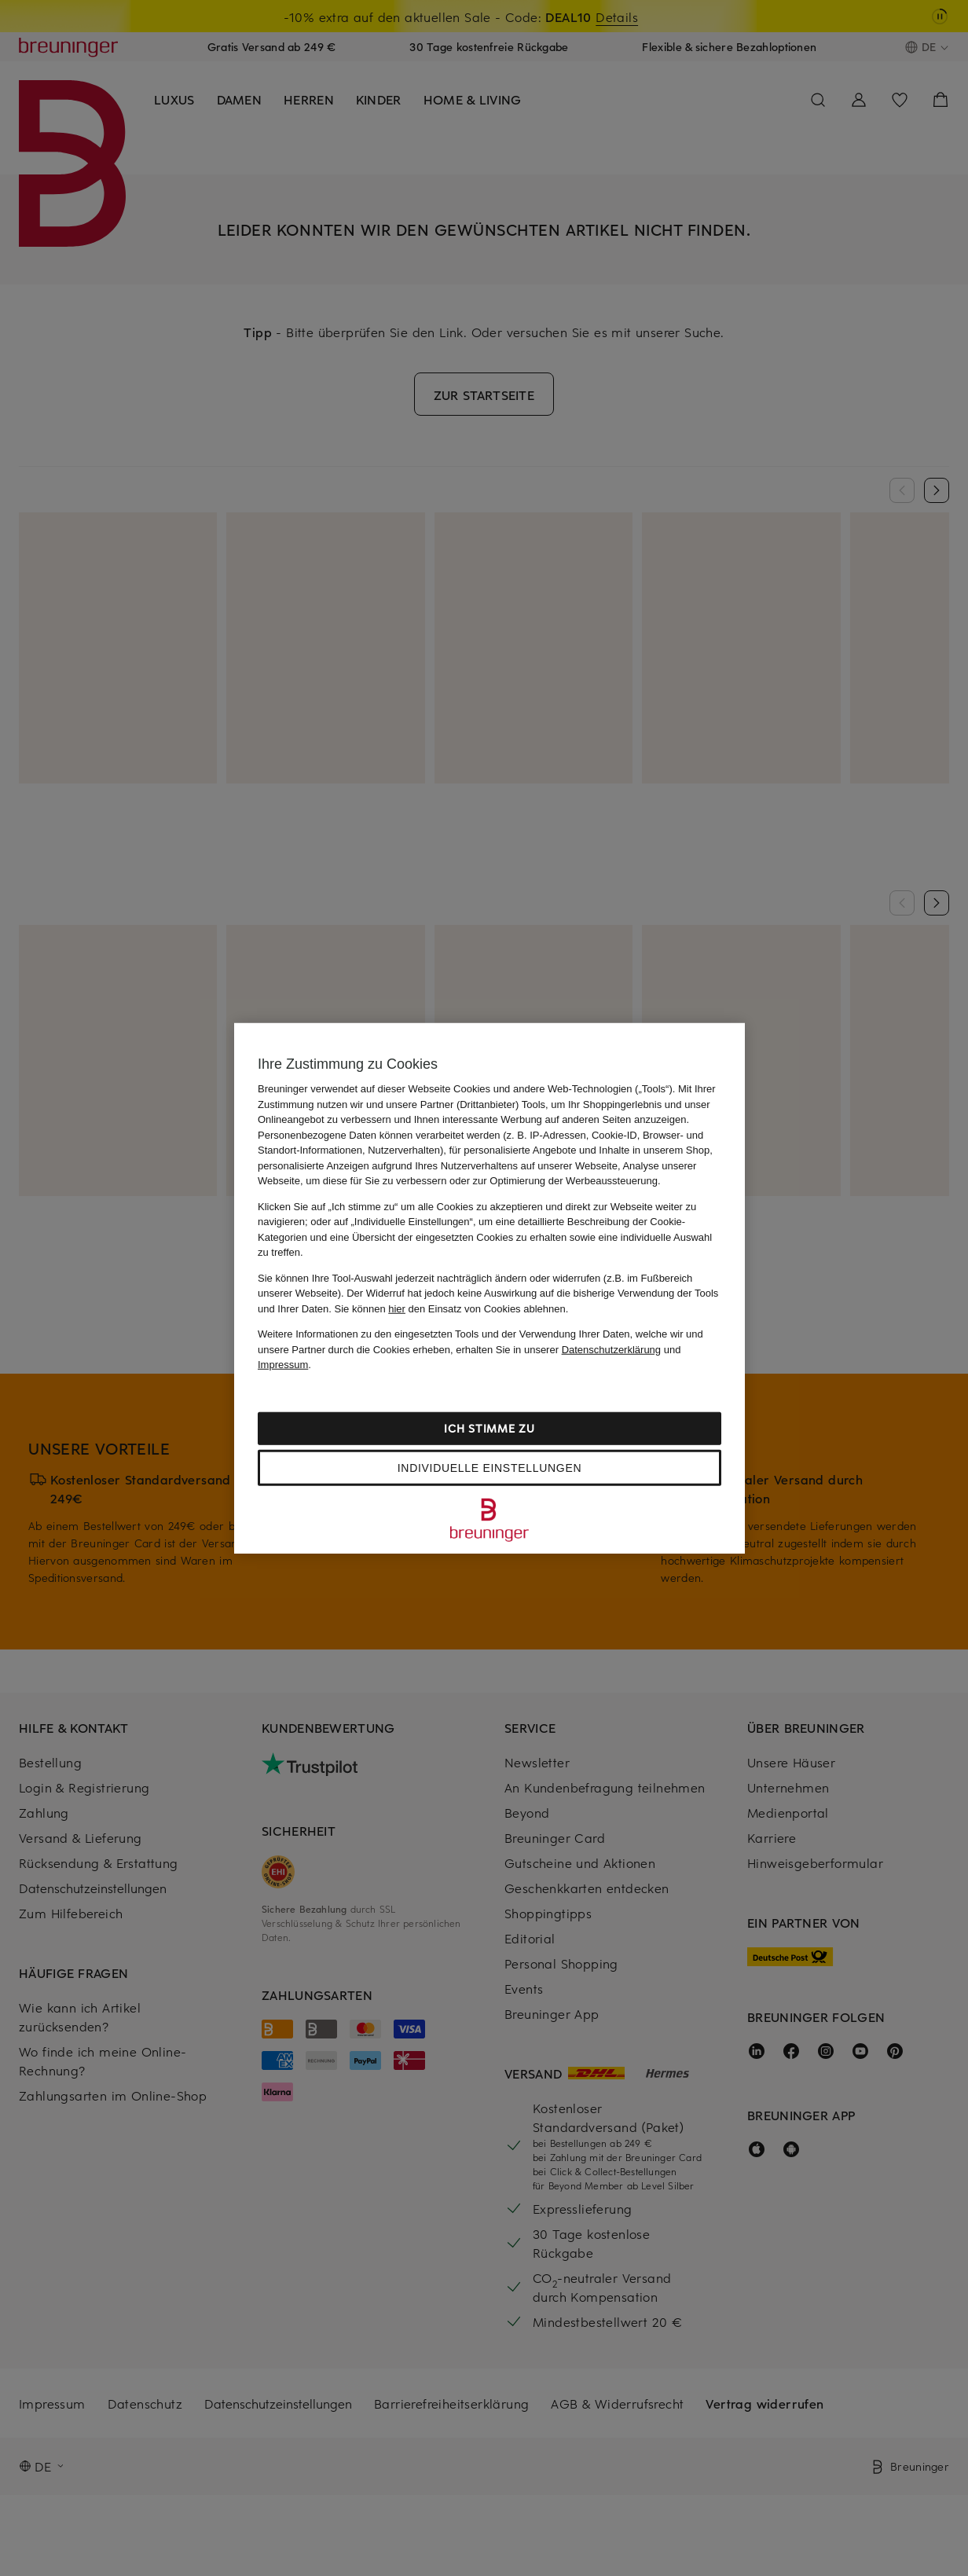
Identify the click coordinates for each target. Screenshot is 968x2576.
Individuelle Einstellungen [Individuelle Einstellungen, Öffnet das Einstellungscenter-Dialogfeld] (489, 1467)
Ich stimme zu (489, 1427)
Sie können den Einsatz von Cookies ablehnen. (452, 1308)
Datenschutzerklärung (611, 1349)
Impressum (283, 1365)
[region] (489, 1288)
